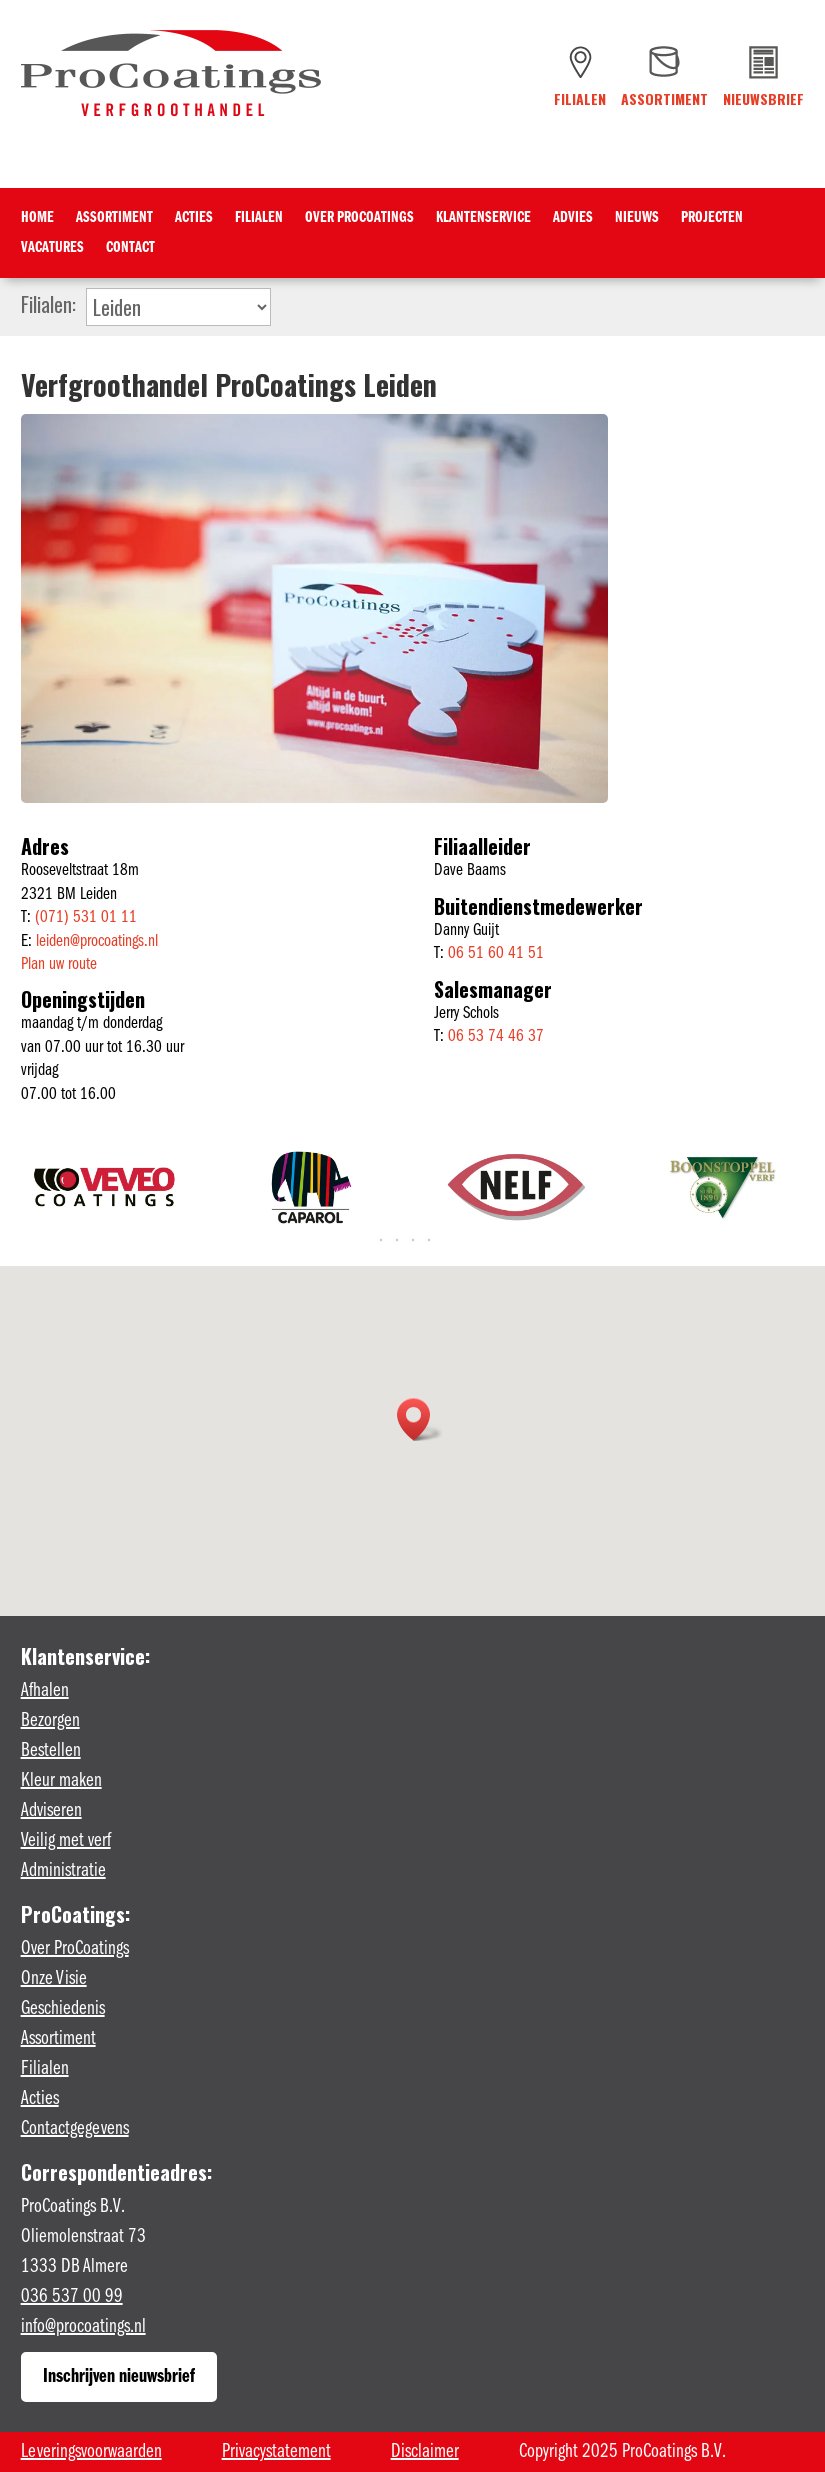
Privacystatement (276, 2452)
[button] (420, 1419)
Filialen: (48, 302)
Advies (573, 218)
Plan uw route (59, 964)
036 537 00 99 (72, 2297)
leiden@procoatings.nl (97, 941)
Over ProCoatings (359, 218)
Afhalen (45, 1691)
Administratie (63, 1871)
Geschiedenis (63, 2009)
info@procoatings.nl (83, 2327)
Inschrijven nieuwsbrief (119, 2377)
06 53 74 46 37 (496, 1036)
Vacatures (52, 248)
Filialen (259, 218)
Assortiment (114, 218)
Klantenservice (483, 218)
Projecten (712, 218)
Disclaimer (425, 2452)
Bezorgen (50, 1721)
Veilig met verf (66, 1841)
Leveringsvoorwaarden (91, 2452)
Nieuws (637, 218)
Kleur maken (61, 1781)
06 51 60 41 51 (496, 953)
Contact (130, 248)
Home (37, 218)
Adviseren (51, 1811)
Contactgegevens (75, 2129)
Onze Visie (54, 1979)
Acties (194, 218)
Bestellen (51, 1751)
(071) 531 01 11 (86, 917)
